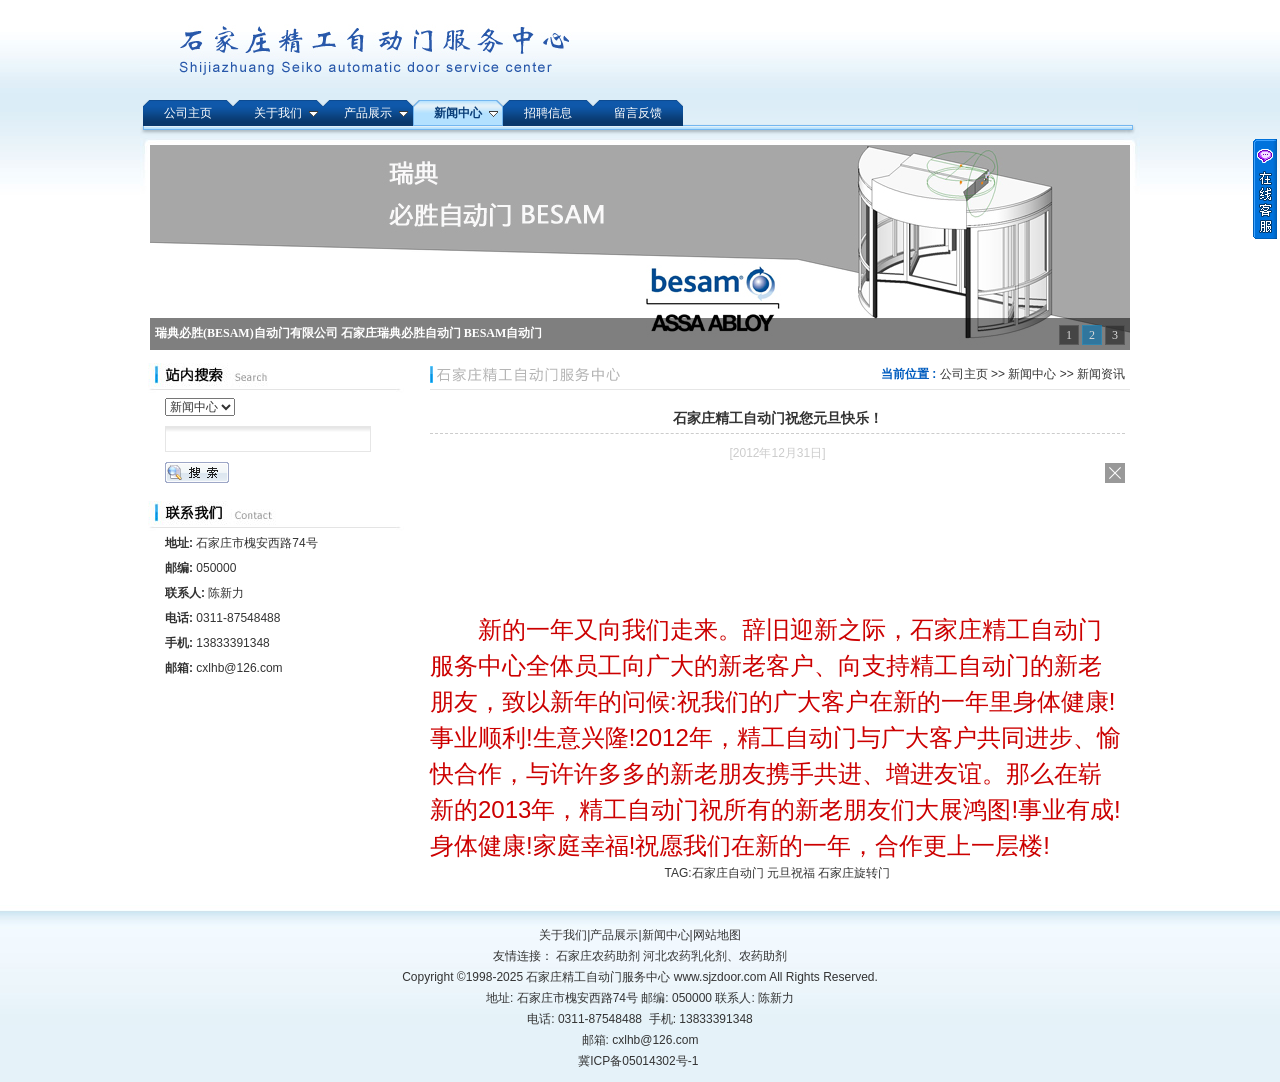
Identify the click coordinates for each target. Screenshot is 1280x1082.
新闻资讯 (1101, 374)
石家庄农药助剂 (598, 956)
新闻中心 (1032, 374)
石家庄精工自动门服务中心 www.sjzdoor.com (647, 977)
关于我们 (563, 935)
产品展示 (614, 935)
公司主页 (964, 374)
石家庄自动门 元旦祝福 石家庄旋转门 (791, 873)
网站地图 (717, 935)
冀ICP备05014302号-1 (638, 1061)
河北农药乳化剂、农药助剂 (715, 956)
